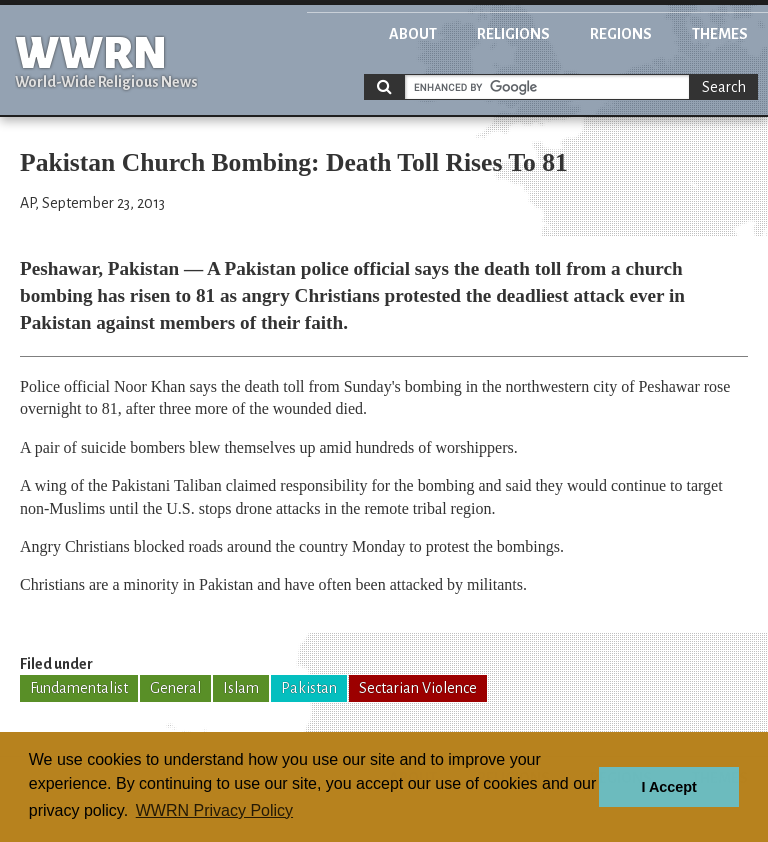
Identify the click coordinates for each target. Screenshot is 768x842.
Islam (241, 688)
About (413, 34)
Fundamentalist (79, 688)
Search (724, 87)
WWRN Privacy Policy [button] (214, 810)
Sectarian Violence (418, 688)
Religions (513, 34)
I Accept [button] (668, 787)
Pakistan (309, 688)
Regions (621, 34)
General (175, 688)
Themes (720, 34)
